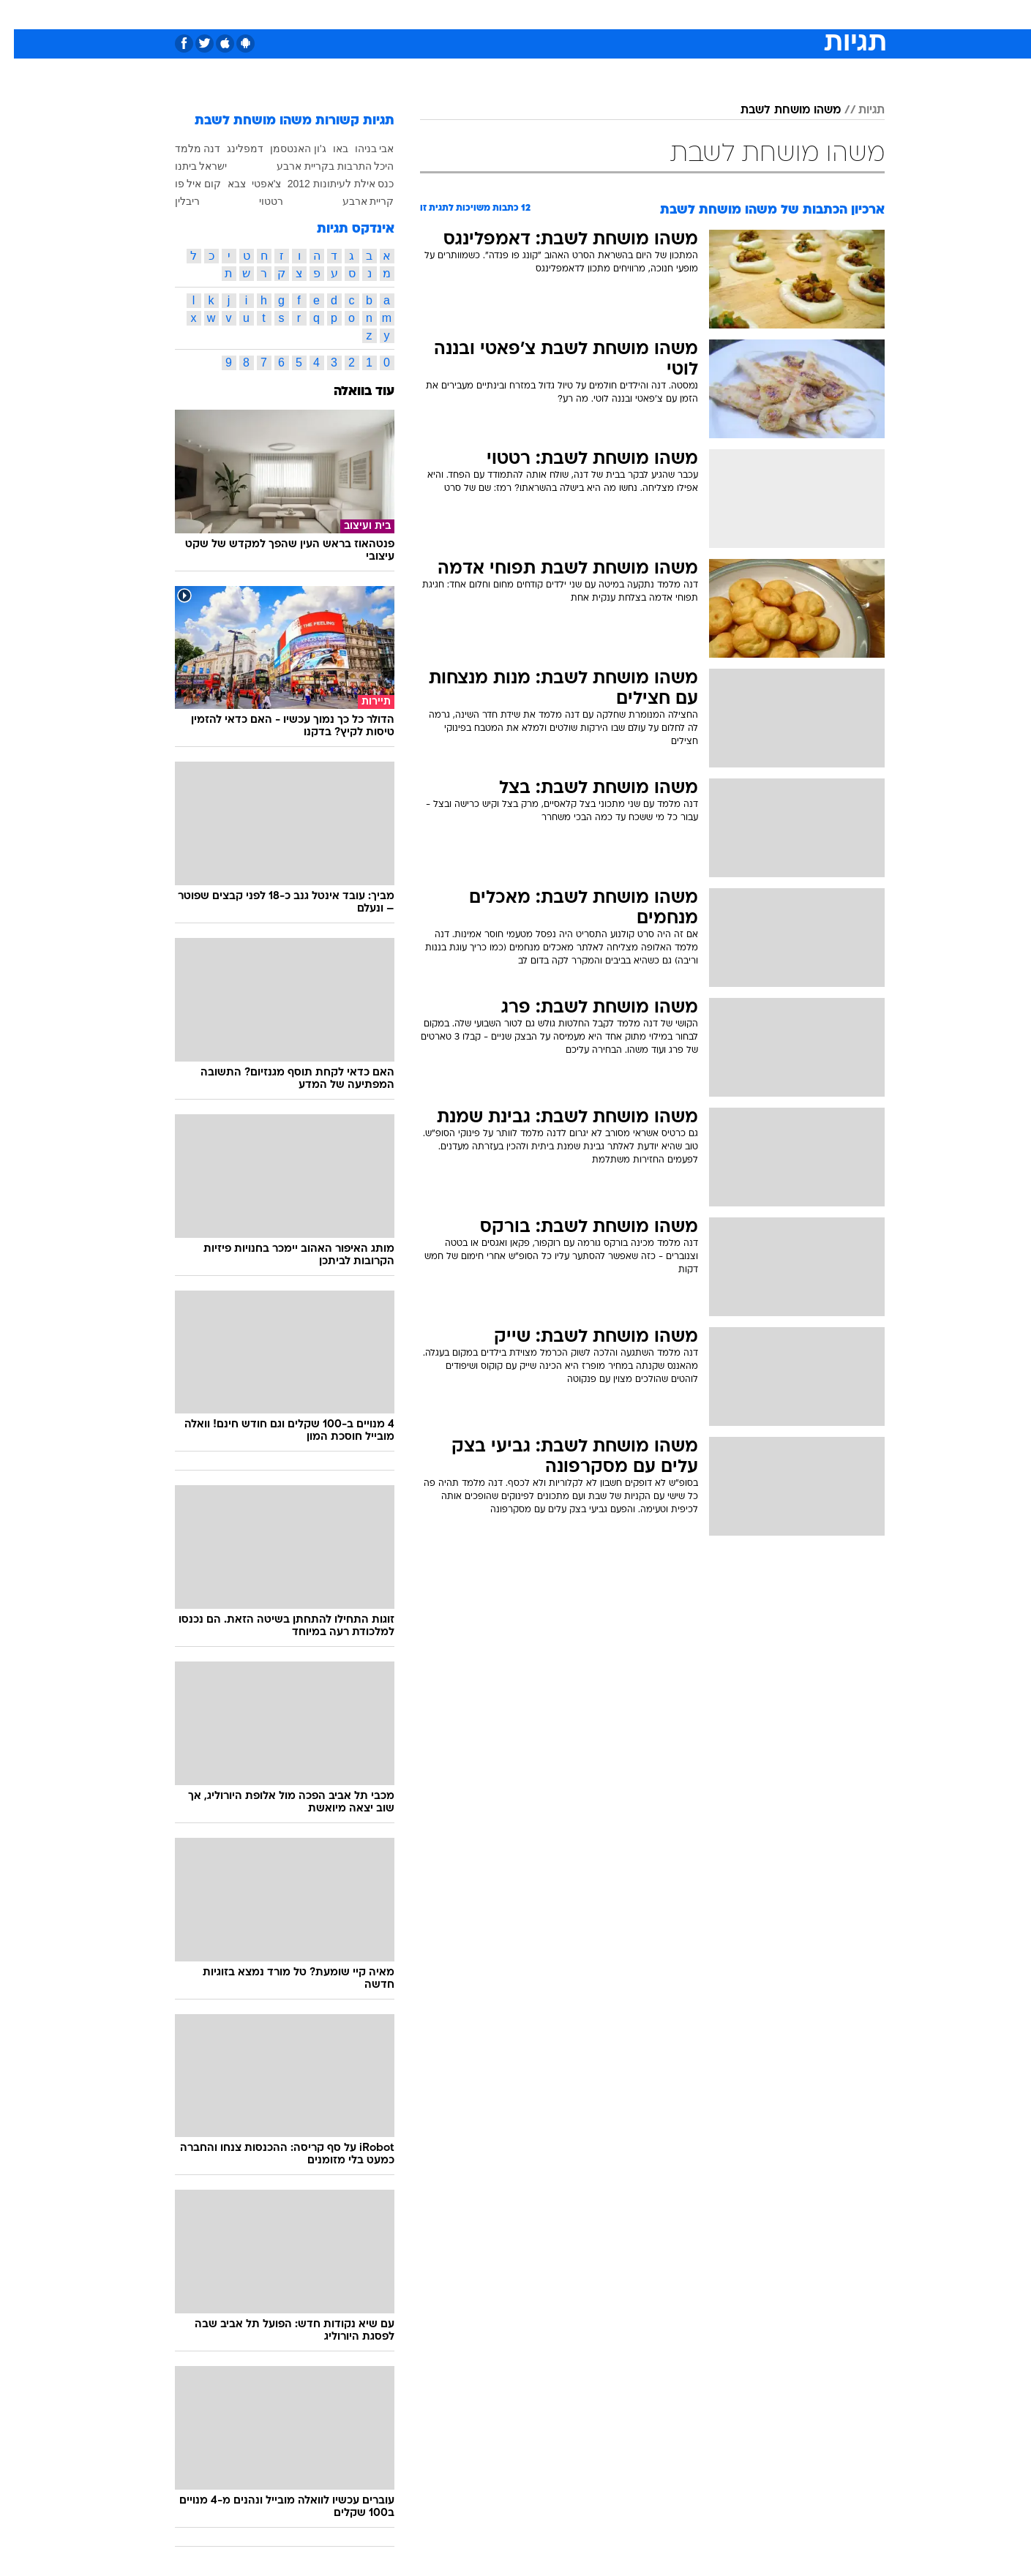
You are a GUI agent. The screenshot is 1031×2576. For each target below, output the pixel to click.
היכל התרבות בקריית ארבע (321, 166)
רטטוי (257, 201)
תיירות (457, 14)
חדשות (775, 14)
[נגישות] (20, 15)
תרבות (677, 14)
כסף (591, 14)
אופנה (348, 14)
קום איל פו (184, 183)
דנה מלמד (184, 148)
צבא (223, 183)
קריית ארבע (354, 201)
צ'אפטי (253, 183)
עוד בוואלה (350, 392)
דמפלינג (231, 148)
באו (326, 148)
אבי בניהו (360, 148)
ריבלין (173, 201)
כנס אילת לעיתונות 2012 (327, 183)
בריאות (507, 14)
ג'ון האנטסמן (284, 148)
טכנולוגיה (402, 14)
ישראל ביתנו (187, 166)
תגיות (857, 110)
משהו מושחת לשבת (777, 110)
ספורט (726, 14)
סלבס (631, 14)
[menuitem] (766, 15)
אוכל (552, 14)
